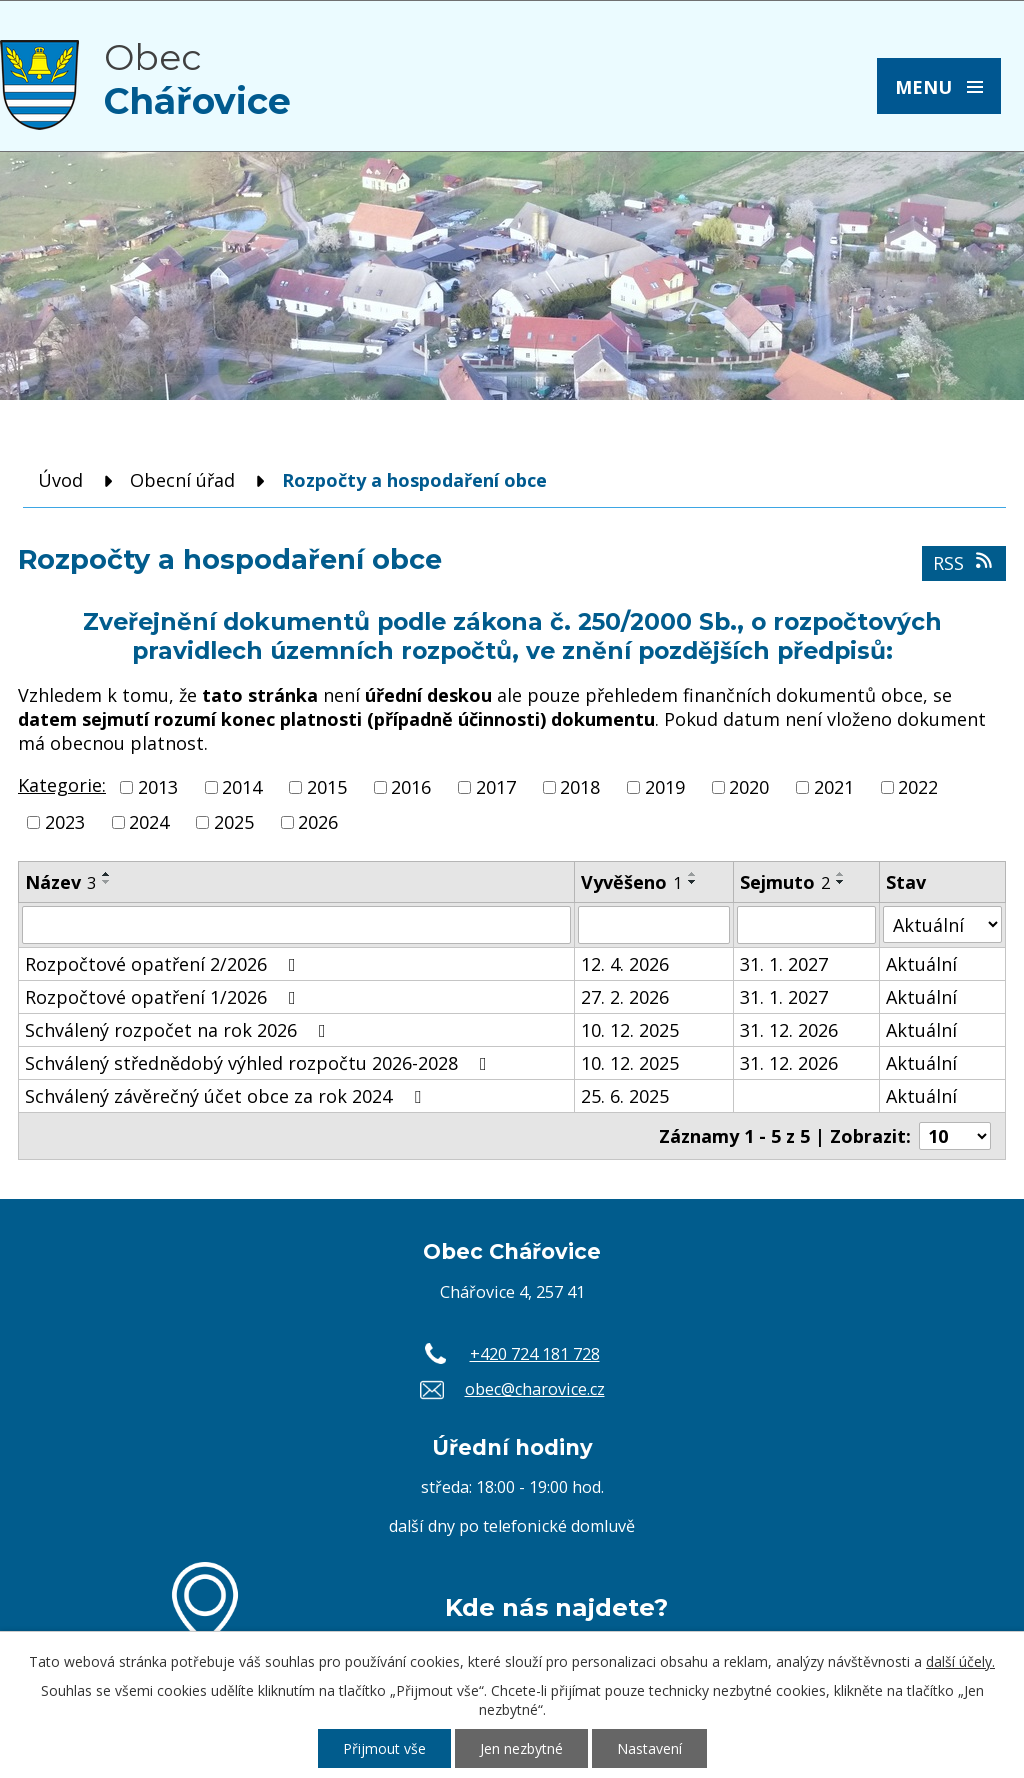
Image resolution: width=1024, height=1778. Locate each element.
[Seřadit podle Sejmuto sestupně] (841, 882)
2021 (834, 787)
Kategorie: (62, 785)
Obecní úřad (182, 480)
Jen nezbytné (521, 1748)
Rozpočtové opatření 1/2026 (164, 997)
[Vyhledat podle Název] (296, 925)
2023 (65, 822)
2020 (749, 787)
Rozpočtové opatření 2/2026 (164, 964)
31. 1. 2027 (784, 964)
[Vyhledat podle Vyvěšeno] (654, 925)
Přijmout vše (384, 1748)
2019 (665, 787)
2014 (242, 787)
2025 (234, 822)
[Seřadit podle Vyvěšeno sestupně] (693, 882)
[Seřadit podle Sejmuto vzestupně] (841, 874)
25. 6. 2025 (625, 1096)
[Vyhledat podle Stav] (942, 924)
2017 (496, 787)
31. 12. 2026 (789, 1030)
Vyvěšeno (631, 882)
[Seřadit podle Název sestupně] (107, 882)
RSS (964, 563)
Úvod (60, 480)
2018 (580, 787)
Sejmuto (785, 882)
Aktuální (921, 964)
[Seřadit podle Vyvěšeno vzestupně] (693, 874)
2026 (318, 822)
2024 (149, 822)
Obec (197, 79)
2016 (411, 787)
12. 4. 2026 (625, 964)
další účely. (960, 1661)
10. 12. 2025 (630, 1030)
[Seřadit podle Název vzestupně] (107, 874)
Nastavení (649, 1748)
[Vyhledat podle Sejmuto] (806, 925)
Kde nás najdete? (556, 1607)
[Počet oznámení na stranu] (955, 1136)
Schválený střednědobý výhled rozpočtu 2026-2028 (260, 1063)
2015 (327, 787)
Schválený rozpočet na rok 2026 (179, 1030)
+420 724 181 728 (535, 1354)
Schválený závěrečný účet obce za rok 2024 (227, 1096)
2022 (918, 787)
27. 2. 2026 (625, 997)
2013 (158, 787)
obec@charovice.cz (535, 1389)
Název (60, 882)
